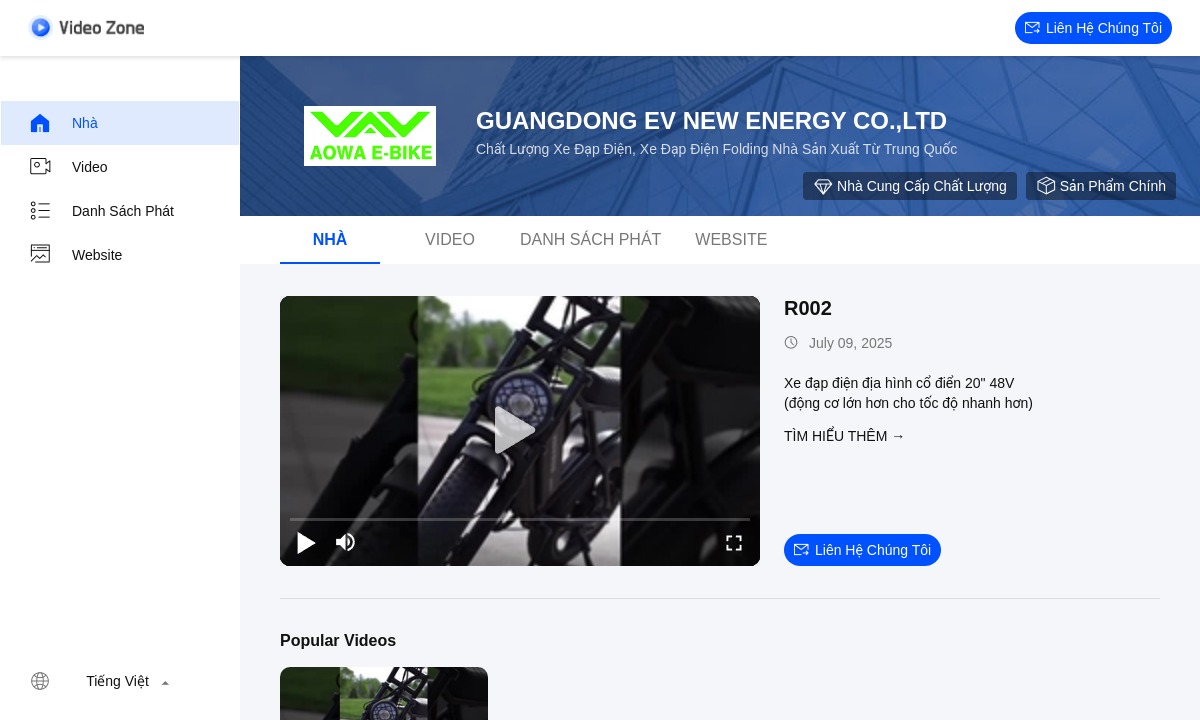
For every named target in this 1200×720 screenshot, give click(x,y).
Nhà (63, 123)
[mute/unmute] (346, 542)
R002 (808, 308)
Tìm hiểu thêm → (844, 436)
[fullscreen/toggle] (734, 542)
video (68, 167)
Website (75, 255)
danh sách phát (101, 211)
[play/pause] (306, 542)
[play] (520, 431)
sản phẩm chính (1101, 186)
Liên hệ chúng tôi (1093, 28)
